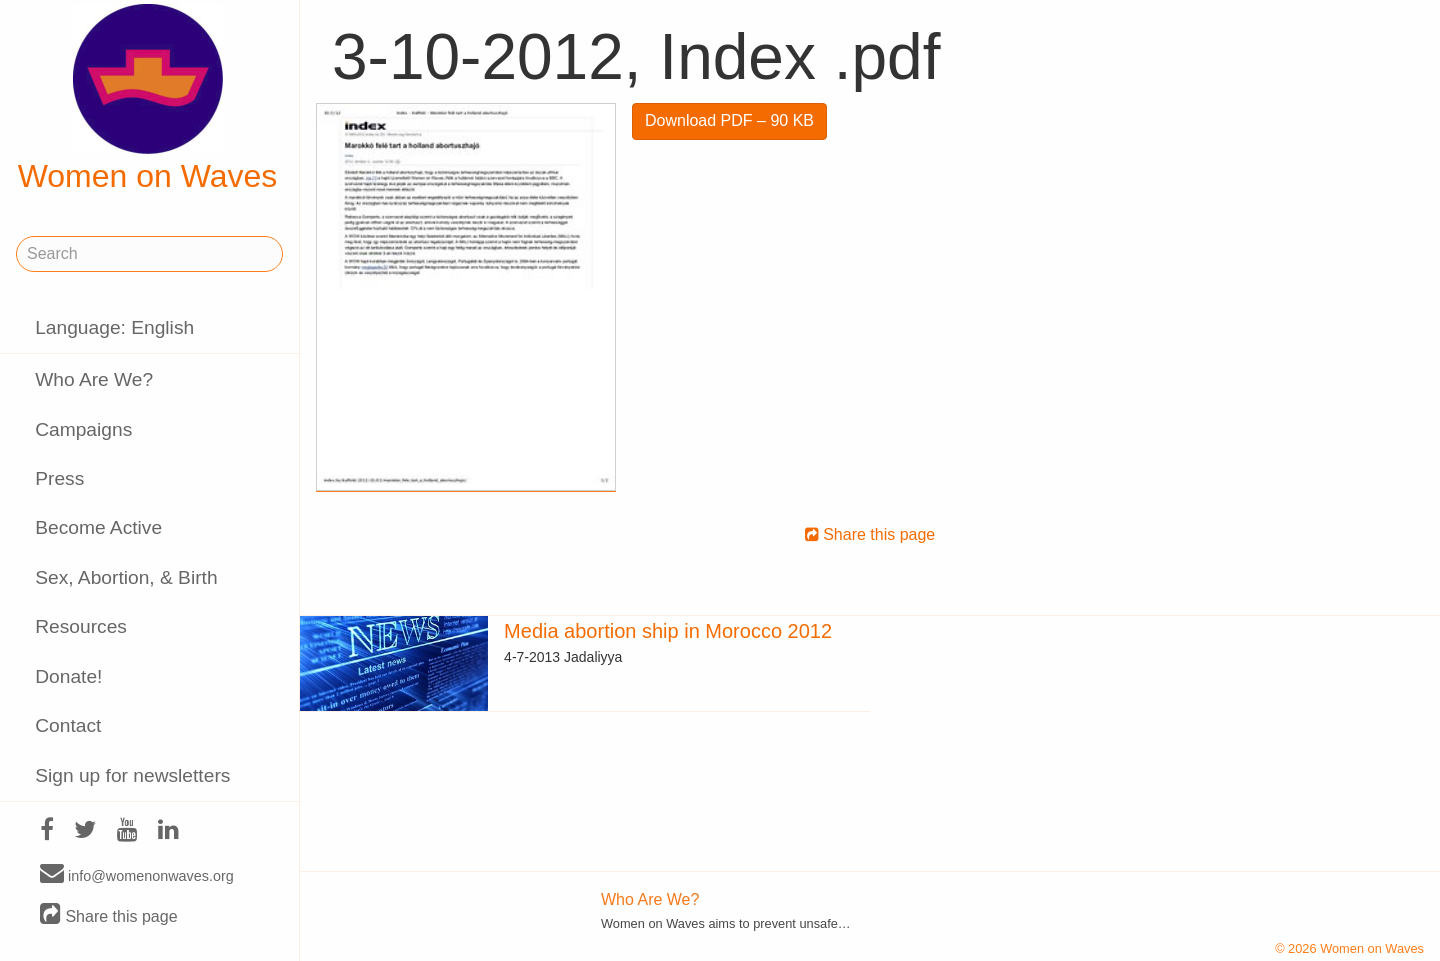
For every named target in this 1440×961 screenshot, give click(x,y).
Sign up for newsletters (132, 775)
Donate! (68, 676)
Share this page (109, 915)
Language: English (114, 327)
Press (59, 478)
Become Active (98, 527)
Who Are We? (94, 379)
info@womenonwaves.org (137, 875)
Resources (81, 626)
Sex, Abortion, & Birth (126, 577)
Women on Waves (148, 99)
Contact (68, 725)
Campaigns (83, 429)
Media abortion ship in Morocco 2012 (668, 631)
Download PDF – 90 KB (729, 120)
